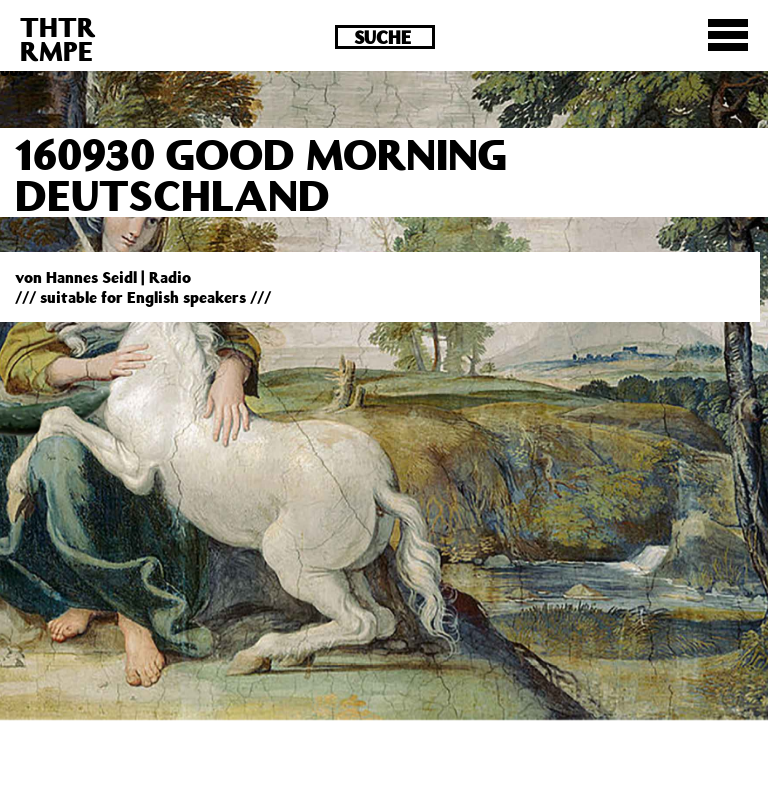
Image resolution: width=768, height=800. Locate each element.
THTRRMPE (58, 38)
